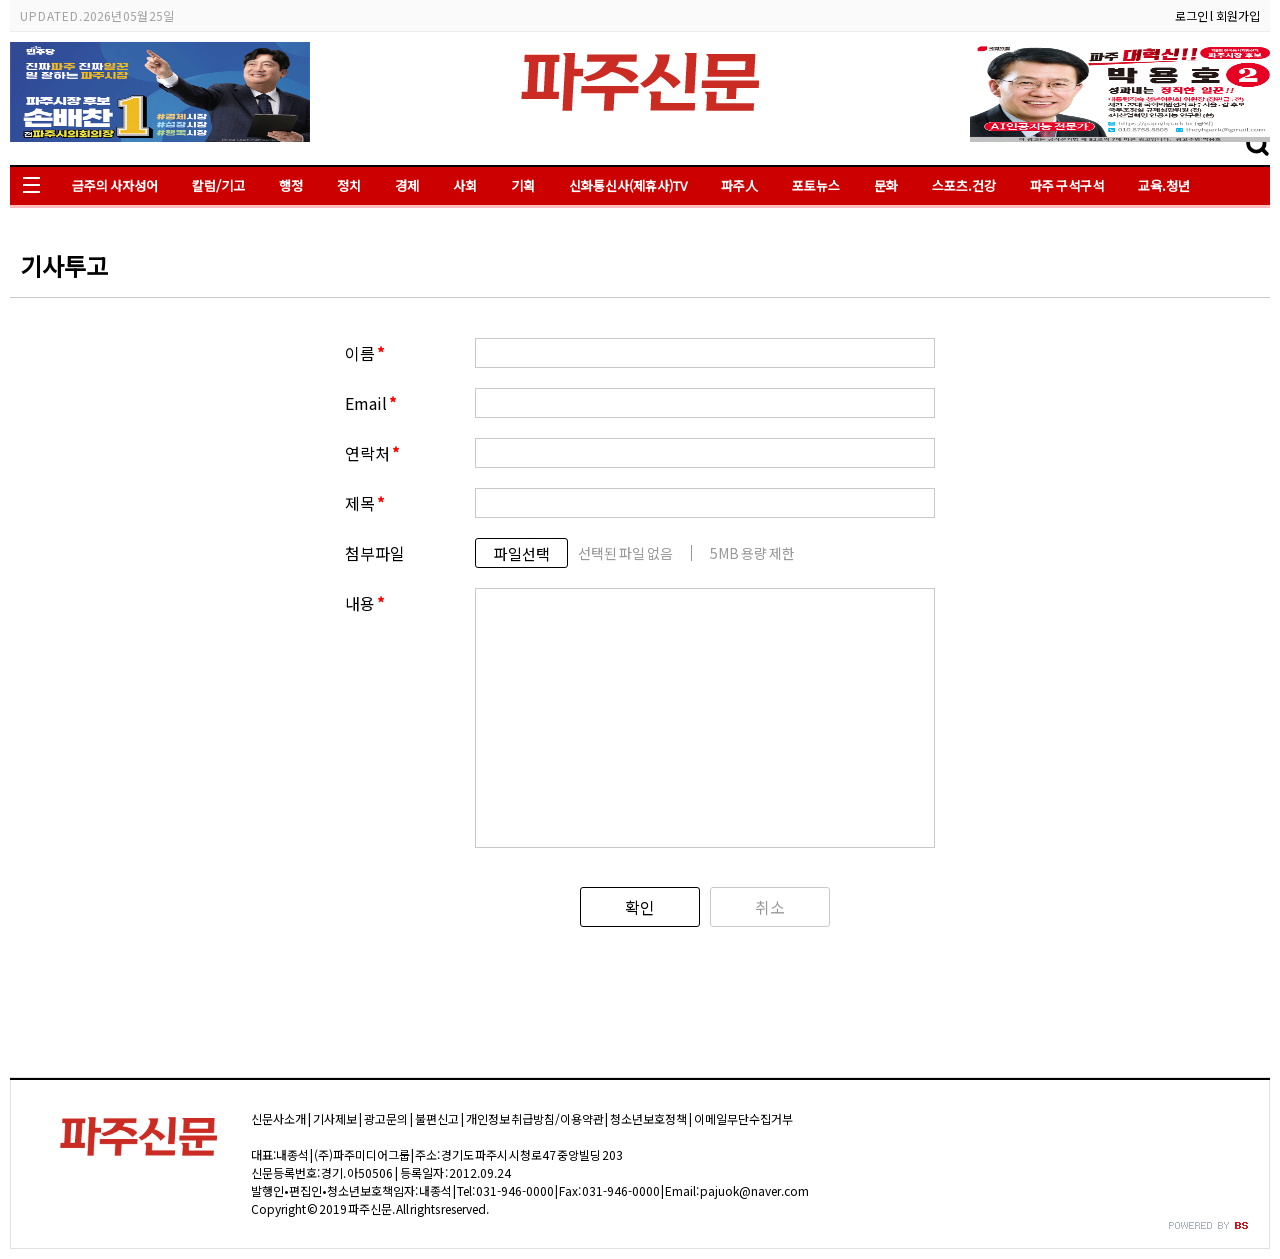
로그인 (1191, 15)
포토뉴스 (816, 185)
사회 (465, 185)
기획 (523, 185)
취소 (770, 907)
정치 (349, 185)
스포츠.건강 (964, 185)
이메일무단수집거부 (743, 1118)
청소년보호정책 (648, 1118)
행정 (291, 185)
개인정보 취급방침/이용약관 (535, 1118)
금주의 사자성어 (115, 185)
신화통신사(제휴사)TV (628, 185)
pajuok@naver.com (754, 1190)
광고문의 (386, 1118)
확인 (640, 907)
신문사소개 (278, 1118)
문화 (886, 185)
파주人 (739, 185)
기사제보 (335, 1118)
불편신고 (437, 1118)
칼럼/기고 (218, 185)
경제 (407, 185)
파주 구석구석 (1067, 185)
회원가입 (1238, 15)
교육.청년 (1164, 185)
